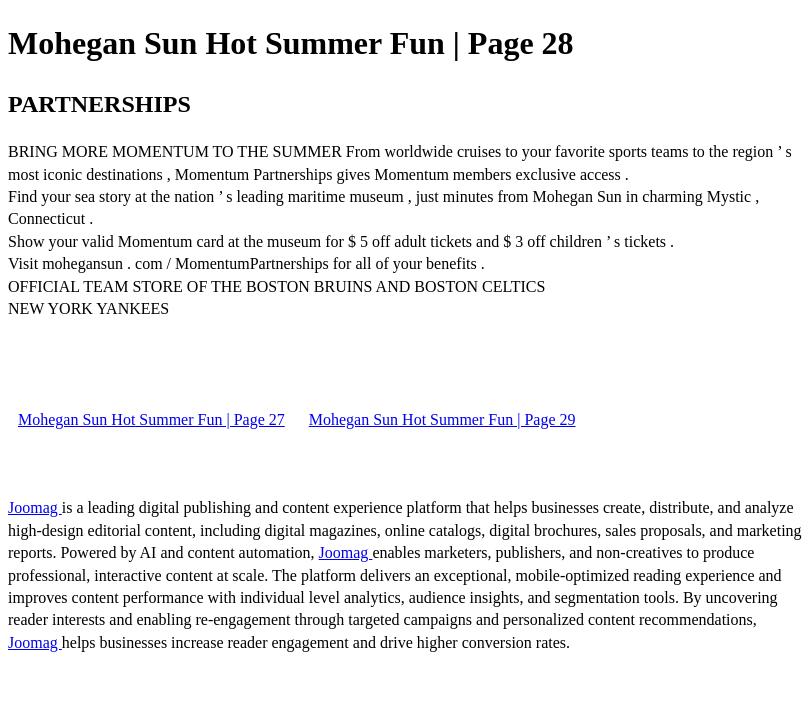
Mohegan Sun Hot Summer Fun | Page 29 (442, 419)
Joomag (35, 507)
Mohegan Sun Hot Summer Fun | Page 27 (151, 419)
